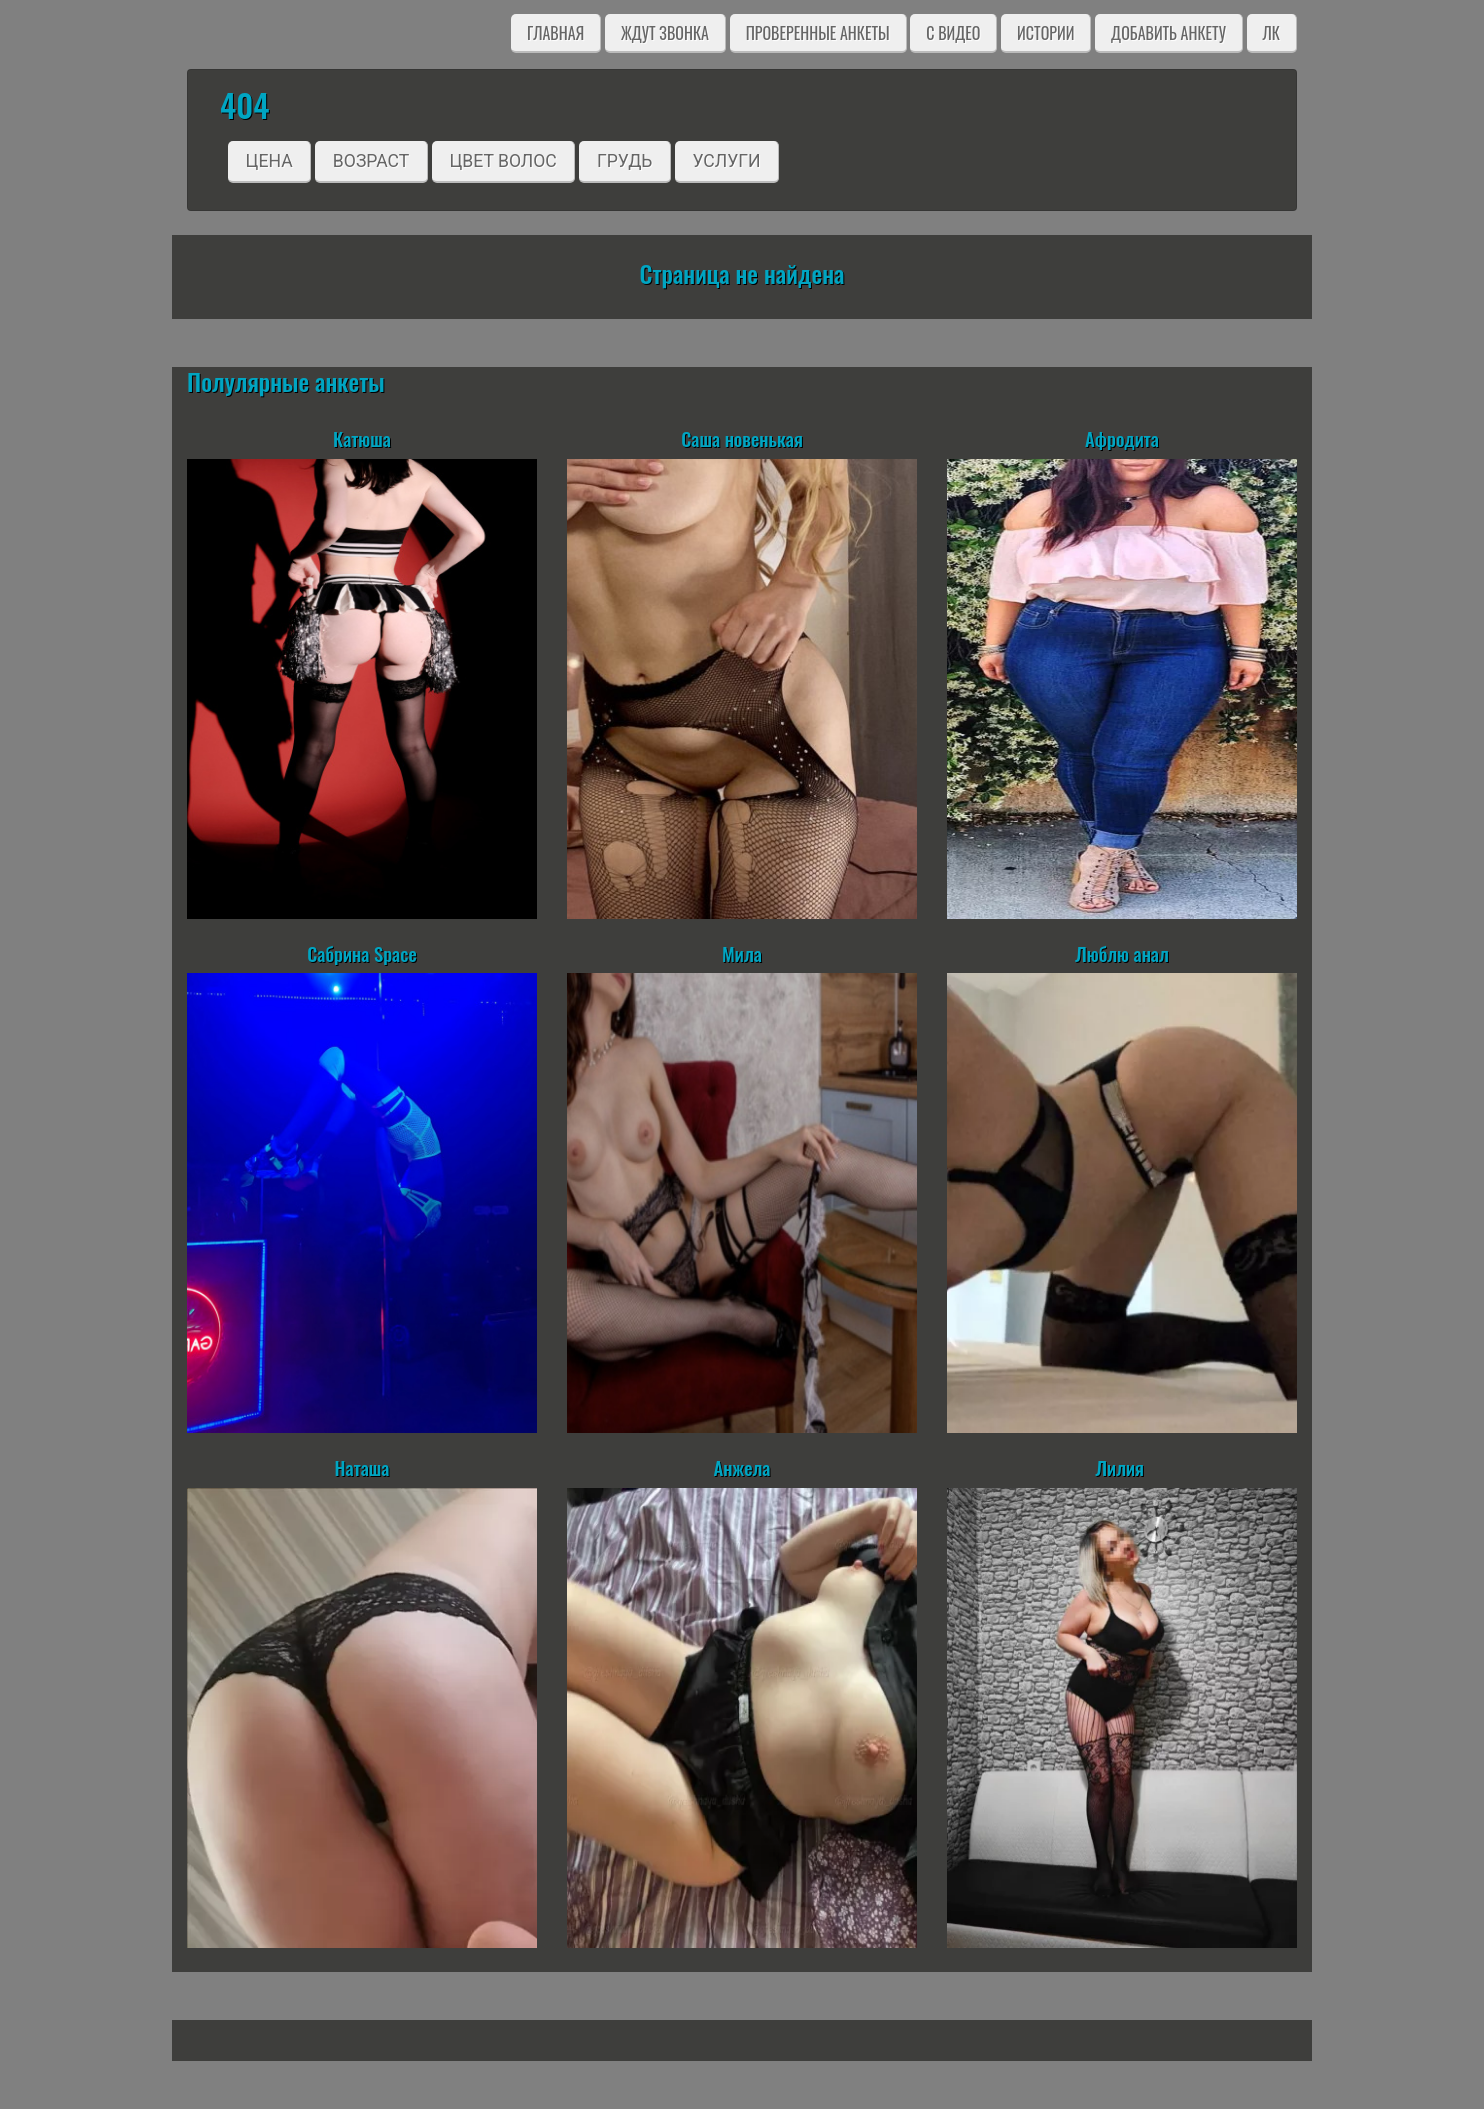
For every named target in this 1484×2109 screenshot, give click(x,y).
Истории (1045, 33)
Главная (555, 33)
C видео (953, 33)
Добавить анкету (1168, 33)
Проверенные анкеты (818, 33)
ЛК (1271, 33)
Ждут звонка (665, 33)
